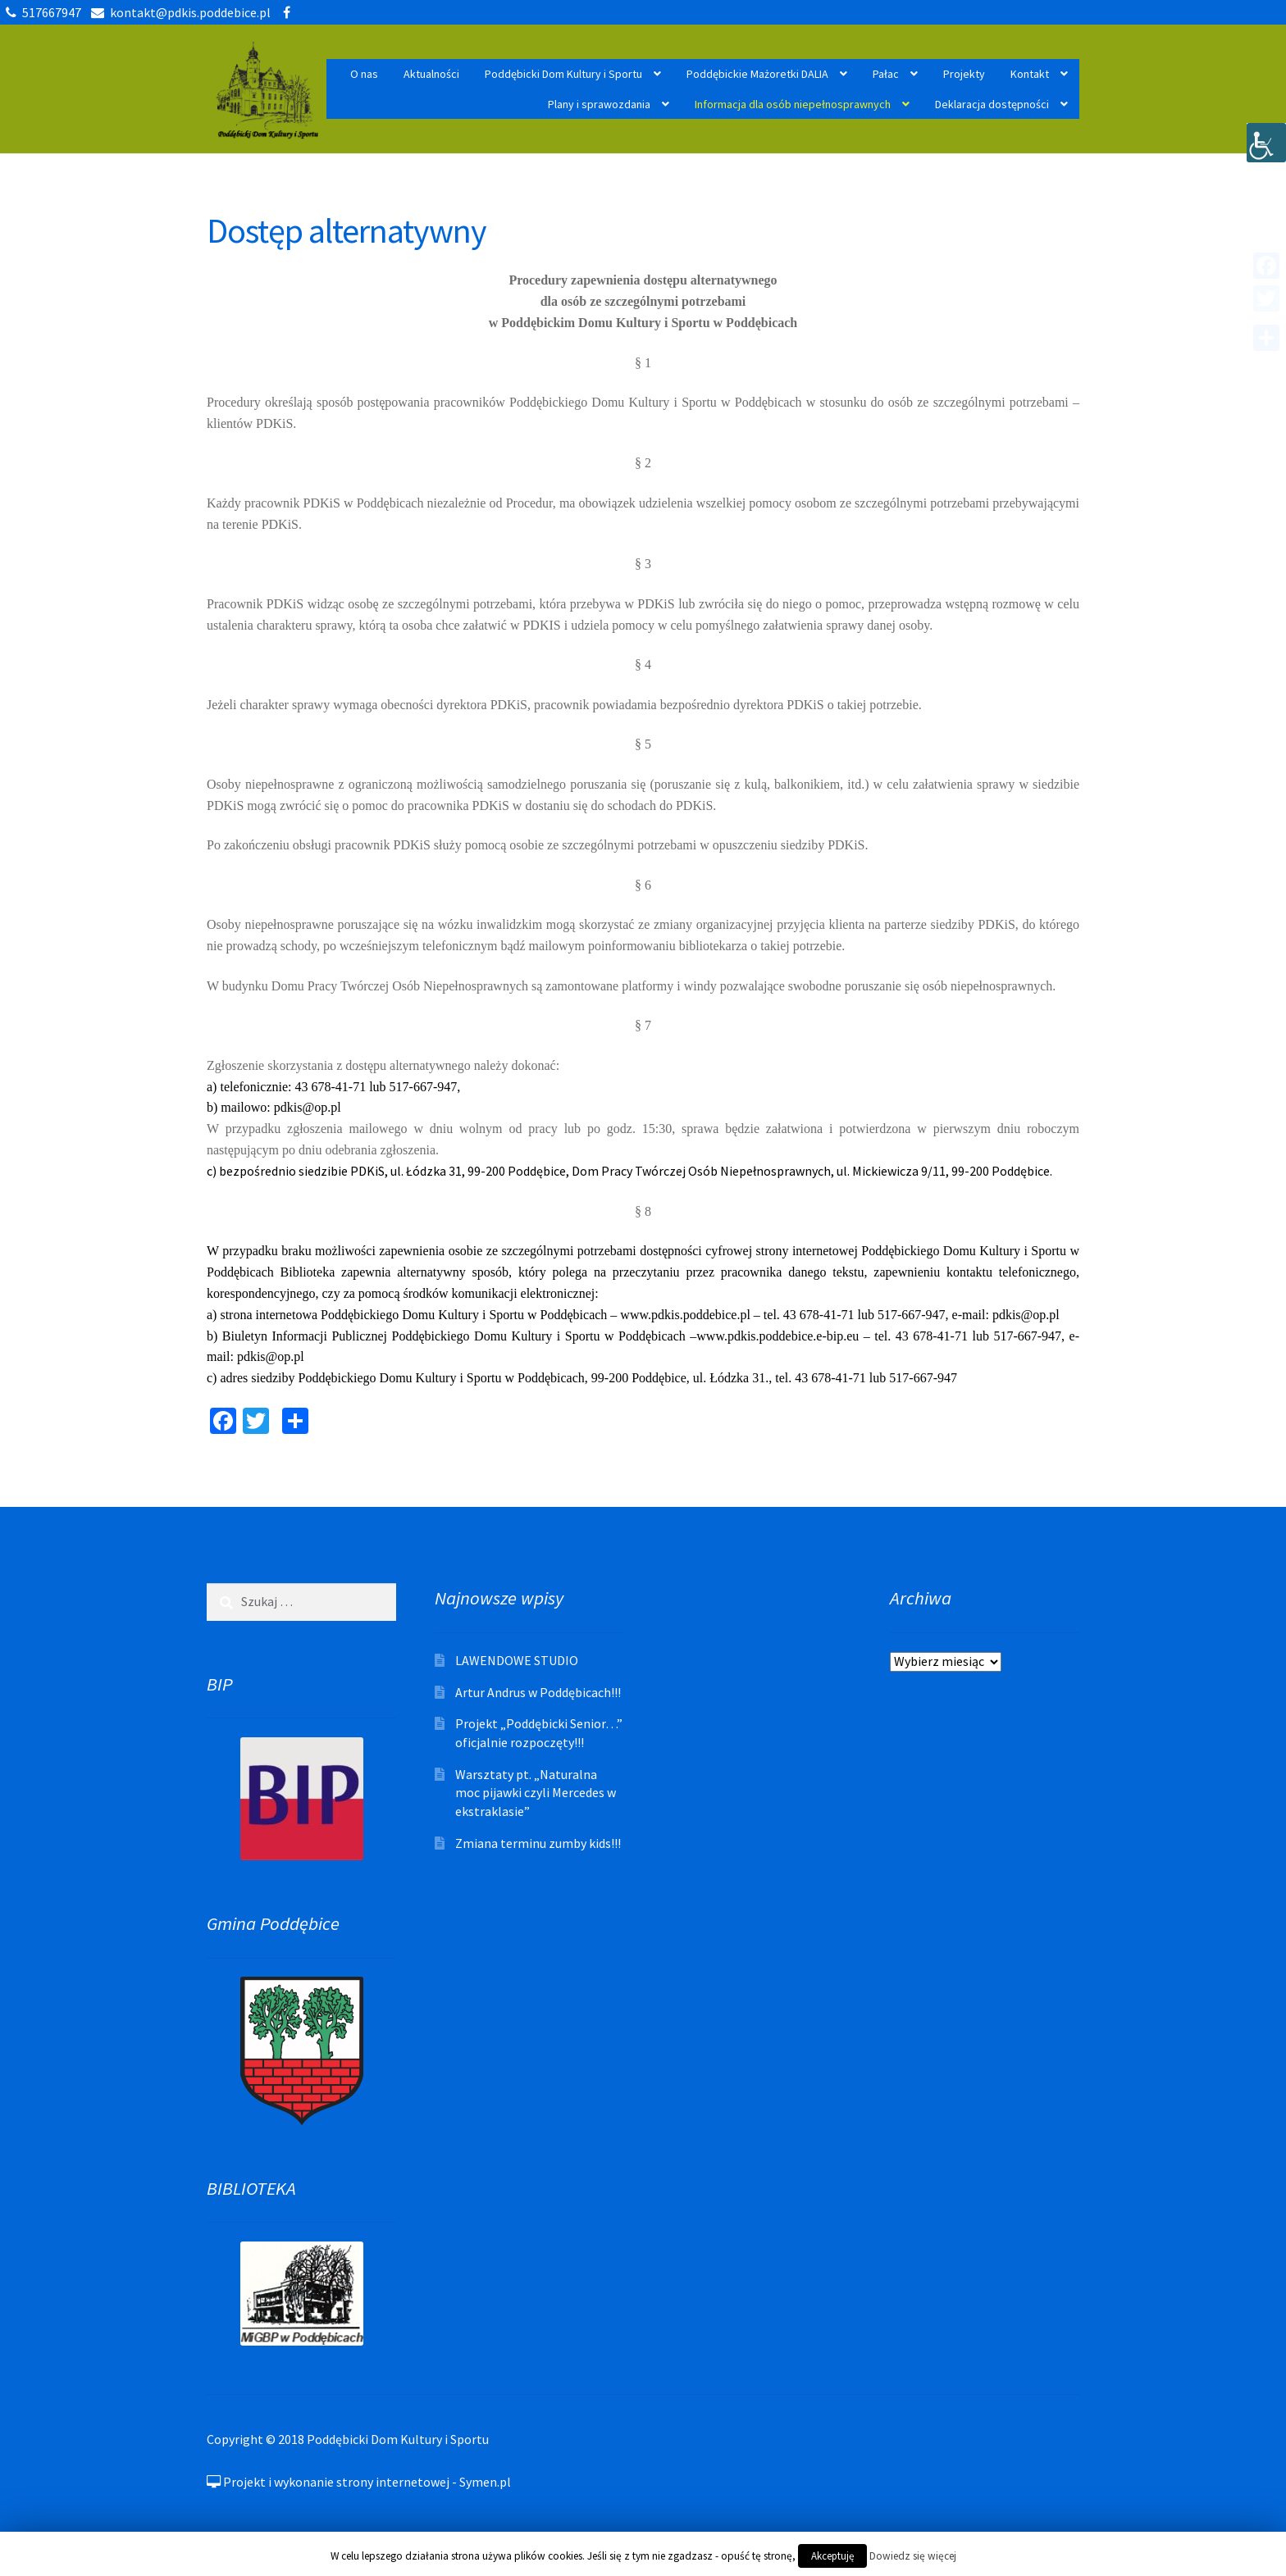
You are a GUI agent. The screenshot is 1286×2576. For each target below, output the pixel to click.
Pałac (886, 73)
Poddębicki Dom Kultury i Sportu (563, 73)
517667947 (40, 12)
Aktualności (431, 73)
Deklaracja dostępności (992, 104)
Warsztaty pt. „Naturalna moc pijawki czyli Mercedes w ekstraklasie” (535, 1792)
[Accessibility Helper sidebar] (1266, 142)
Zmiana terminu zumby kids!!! (538, 1843)
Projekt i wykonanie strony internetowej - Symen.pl (359, 2482)
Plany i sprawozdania (599, 104)
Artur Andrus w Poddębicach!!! (538, 1692)
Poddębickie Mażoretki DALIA (757, 73)
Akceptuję (832, 2556)
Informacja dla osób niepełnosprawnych (793, 104)
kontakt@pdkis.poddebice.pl (178, 12)
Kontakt (1029, 73)
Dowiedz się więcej (912, 2556)
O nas (364, 73)
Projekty (964, 73)
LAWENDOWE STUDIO (516, 1660)
